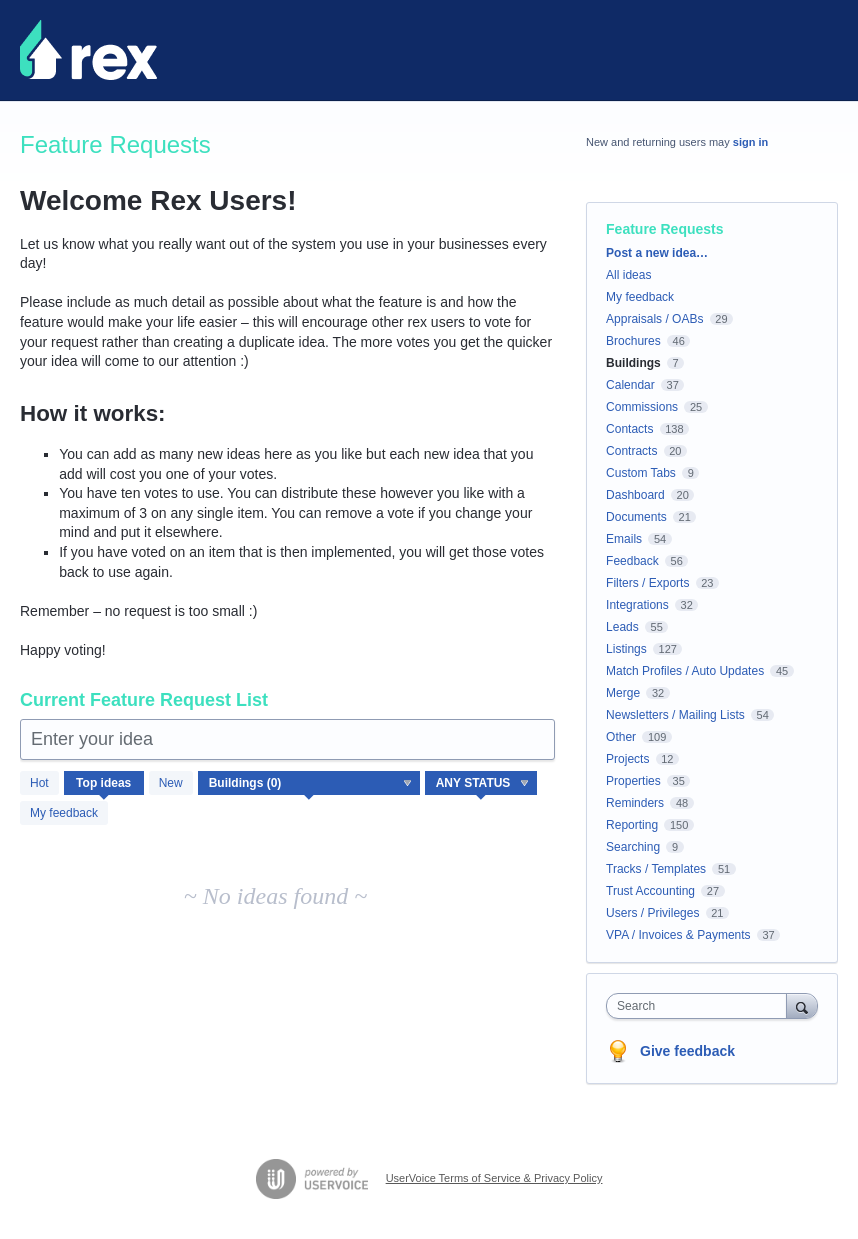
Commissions (642, 407)
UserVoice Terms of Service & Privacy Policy (494, 1178)
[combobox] (701, 1006)
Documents (636, 517)
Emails (624, 539)
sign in (750, 142)
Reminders (635, 803)
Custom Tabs (641, 473)
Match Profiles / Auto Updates (685, 671)
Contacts (629, 429)
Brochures (633, 341)
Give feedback (687, 1051)
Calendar (630, 385)
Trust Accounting (650, 891)
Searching (633, 847)
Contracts (631, 451)
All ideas (628, 275)
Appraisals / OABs (654, 319)
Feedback (632, 561)
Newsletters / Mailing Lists (675, 715)
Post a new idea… (657, 253)
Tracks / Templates (656, 869)
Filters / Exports (647, 583)
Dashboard (635, 495)
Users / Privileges (652, 913)
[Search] (802, 1005)
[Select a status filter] (482, 784)
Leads (622, 627)
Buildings (633, 363)
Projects (627, 759)
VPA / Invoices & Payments (678, 935)
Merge (623, 693)
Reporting (632, 825)
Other (621, 737)
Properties (633, 781)
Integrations (637, 605)
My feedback (64, 813)
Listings (626, 649)
